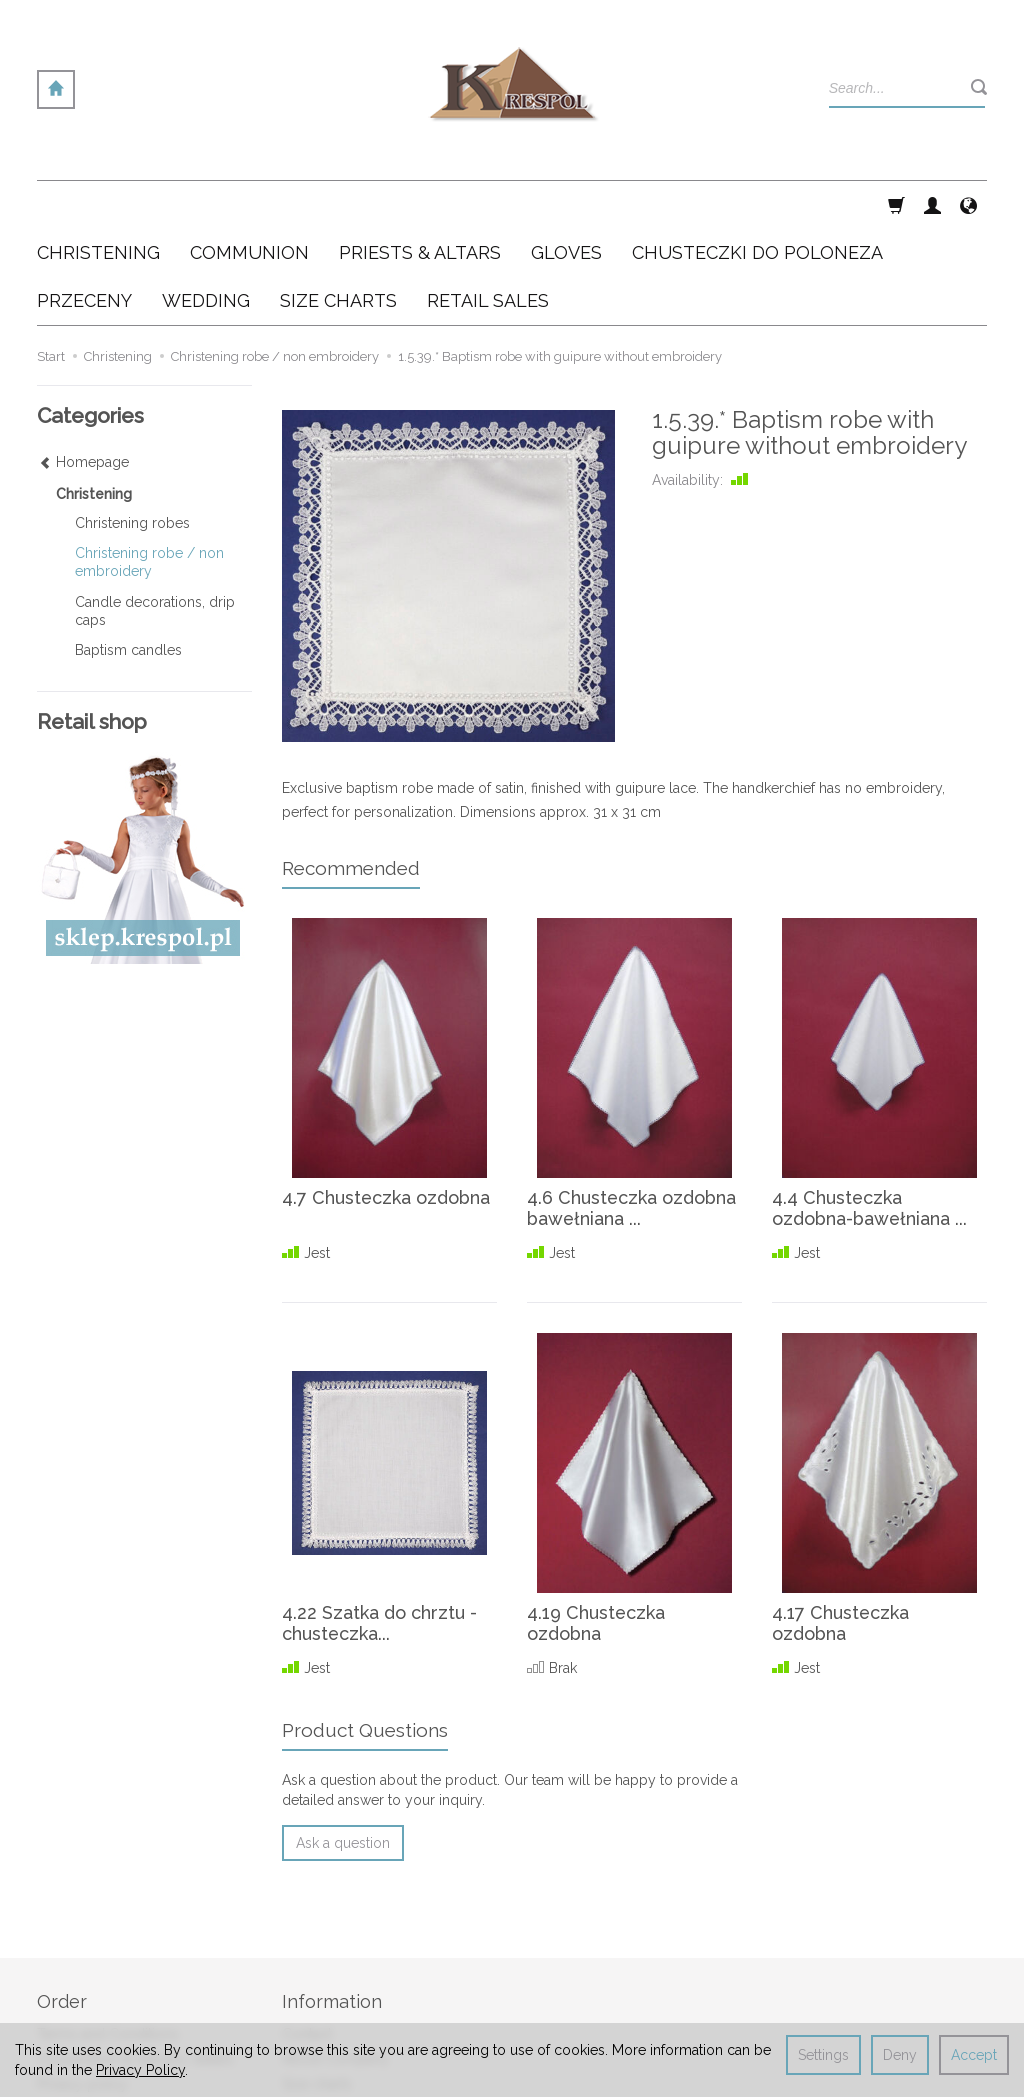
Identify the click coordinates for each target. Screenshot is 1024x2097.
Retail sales (318, 2011)
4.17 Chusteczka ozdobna (841, 1527)
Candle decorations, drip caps (155, 515)
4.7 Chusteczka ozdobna (386, 1101)
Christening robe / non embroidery (149, 466)
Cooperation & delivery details (135, 1962)
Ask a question (343, 1747)
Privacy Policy (140, 2070)
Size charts (317, 1987)
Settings (823, 2055)
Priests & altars (420, 204)
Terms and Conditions (108, 1937)
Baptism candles (128, 554)
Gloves (566, 204)
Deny (900, 2055)
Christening (98, 204)
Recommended (351, 772)
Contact (307, 1937)
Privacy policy (82, 1987)
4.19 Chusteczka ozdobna (596, 1527)
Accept (974, 2055)
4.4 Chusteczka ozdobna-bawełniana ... (870, 1112)
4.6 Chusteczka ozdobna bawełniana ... (632, 1112)
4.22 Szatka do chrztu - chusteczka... (379, 1527)
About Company (335, 1962)
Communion (249, 204)
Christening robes (132, 427)
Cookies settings (90, 2011)
